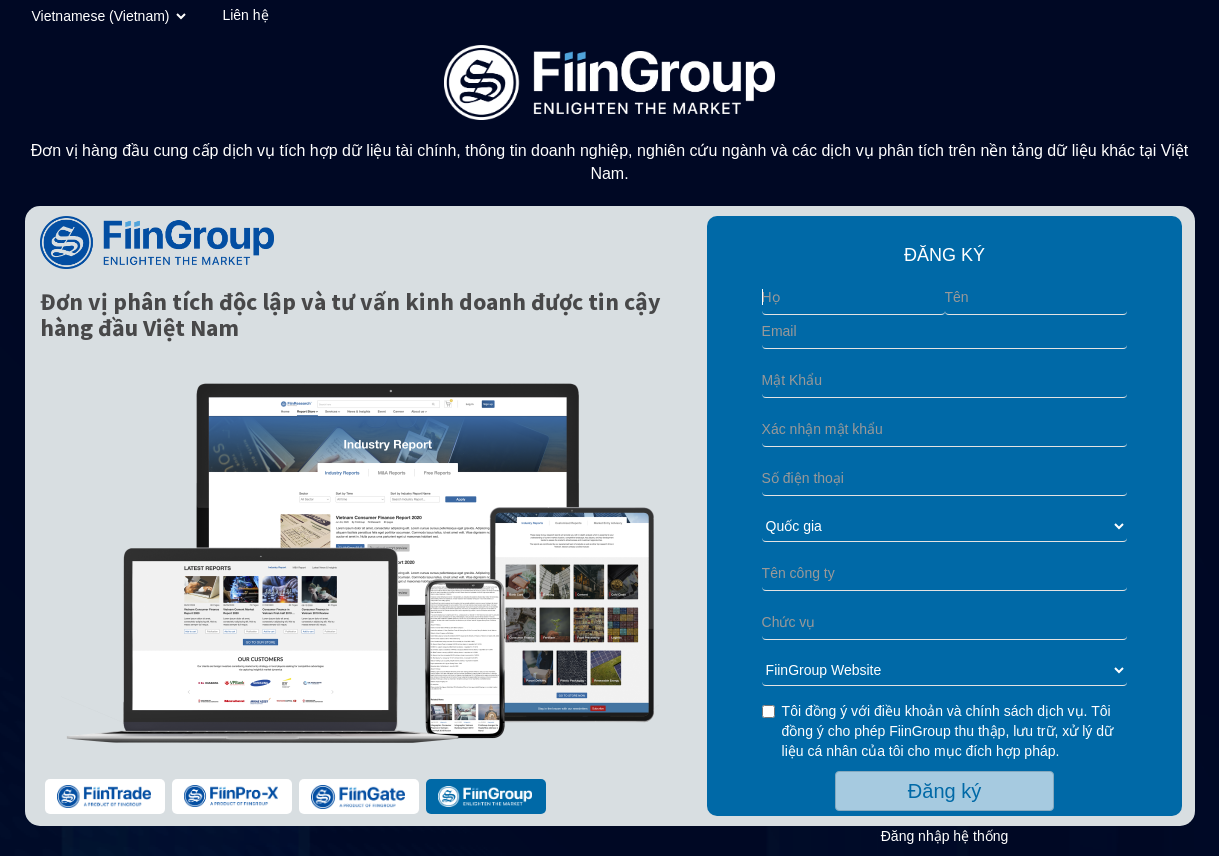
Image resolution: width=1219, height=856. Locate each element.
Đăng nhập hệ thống (945, 836)
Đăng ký (944, 791)
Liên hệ (245, 15)
